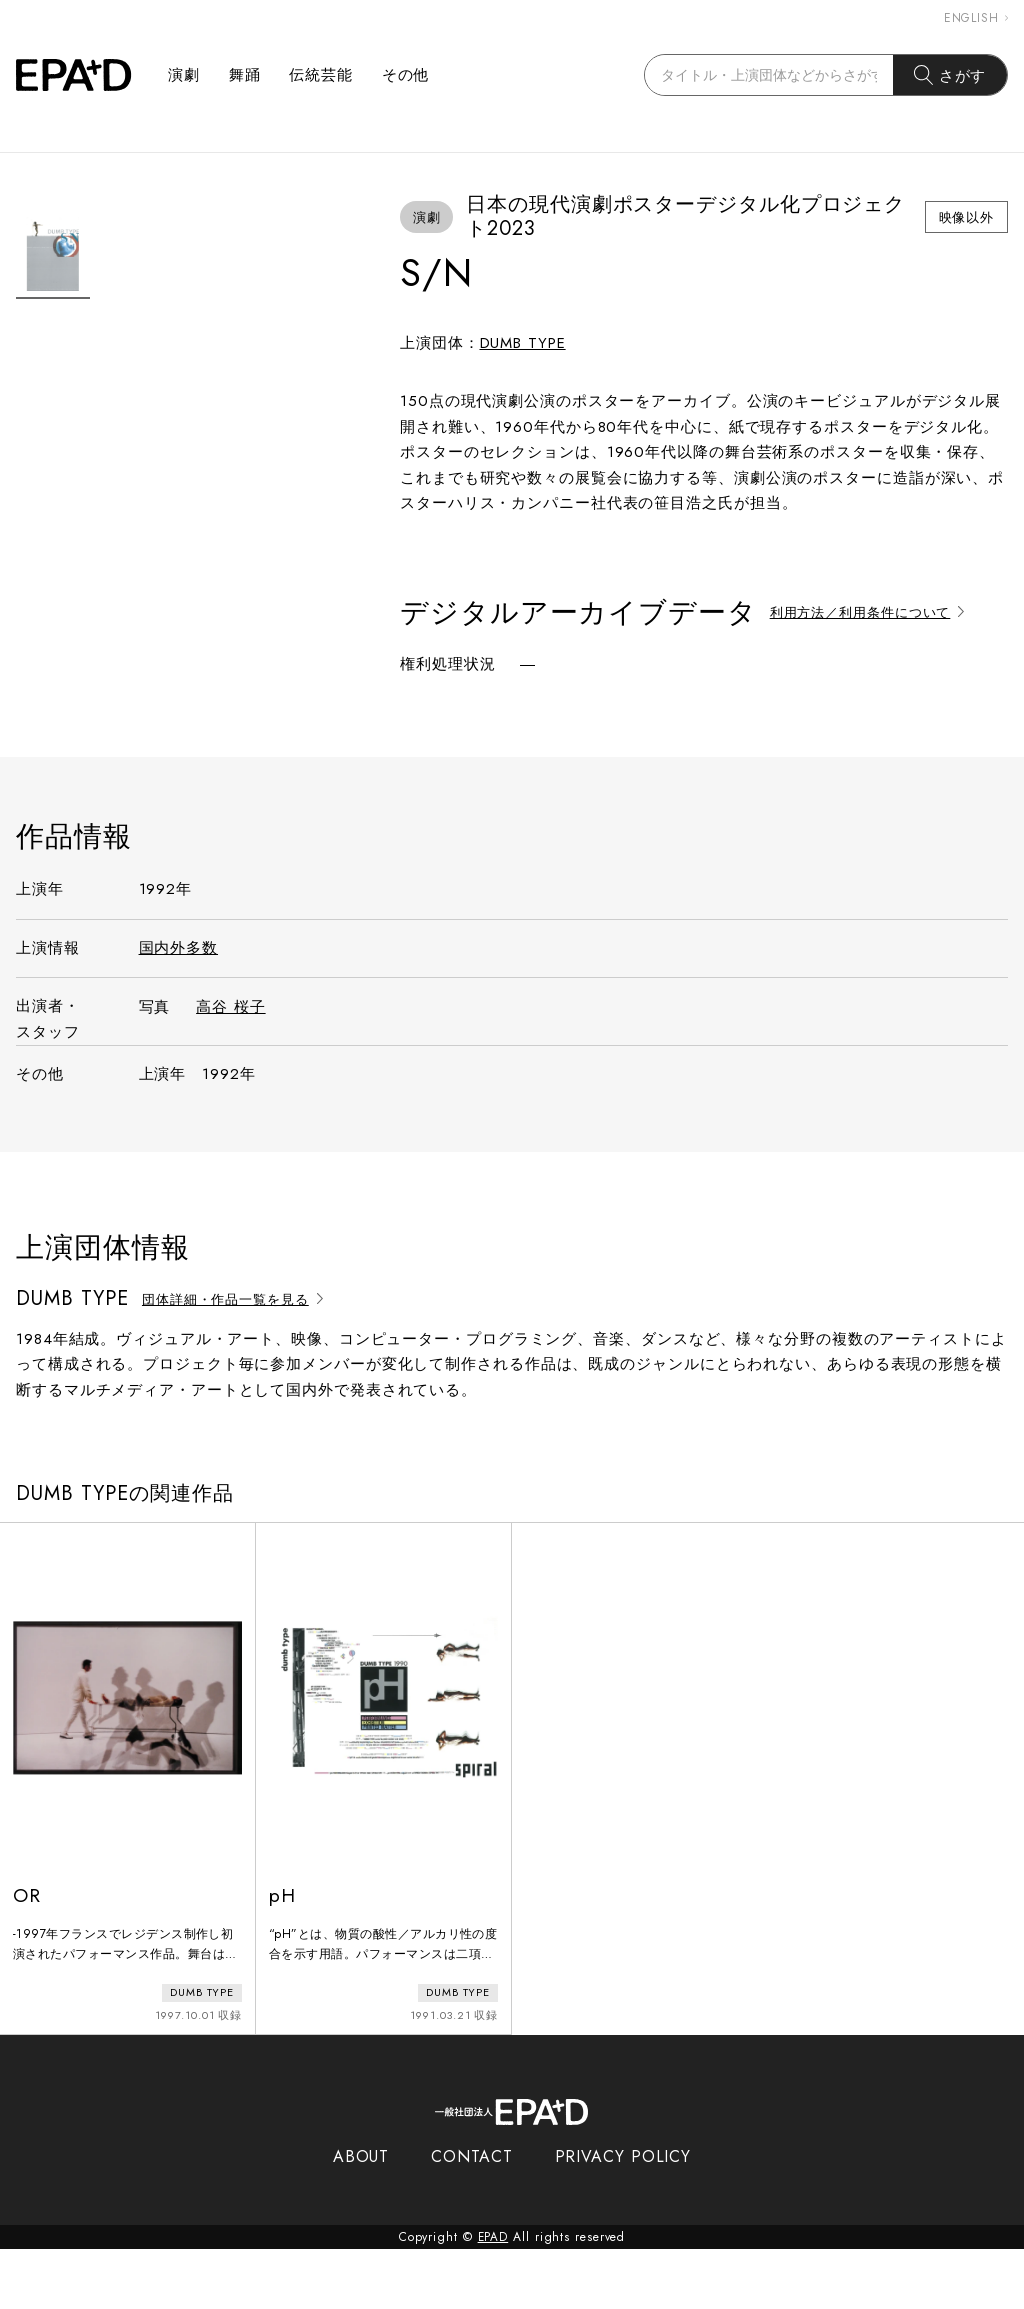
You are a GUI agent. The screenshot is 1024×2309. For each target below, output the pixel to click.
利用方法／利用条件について (870, 612)
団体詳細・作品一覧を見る (235, 1362)
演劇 (184, 75)
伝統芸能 (321, 75)
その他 (406, 75)
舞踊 (245, 75)
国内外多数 (179, 1011)
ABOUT (361, 2216)
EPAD (493, 2297)
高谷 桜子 (231, 1071)
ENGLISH (976, 18)
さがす (950, 75)
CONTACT (471, 2216)
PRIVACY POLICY (623, 2216)
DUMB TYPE (523, 343)
